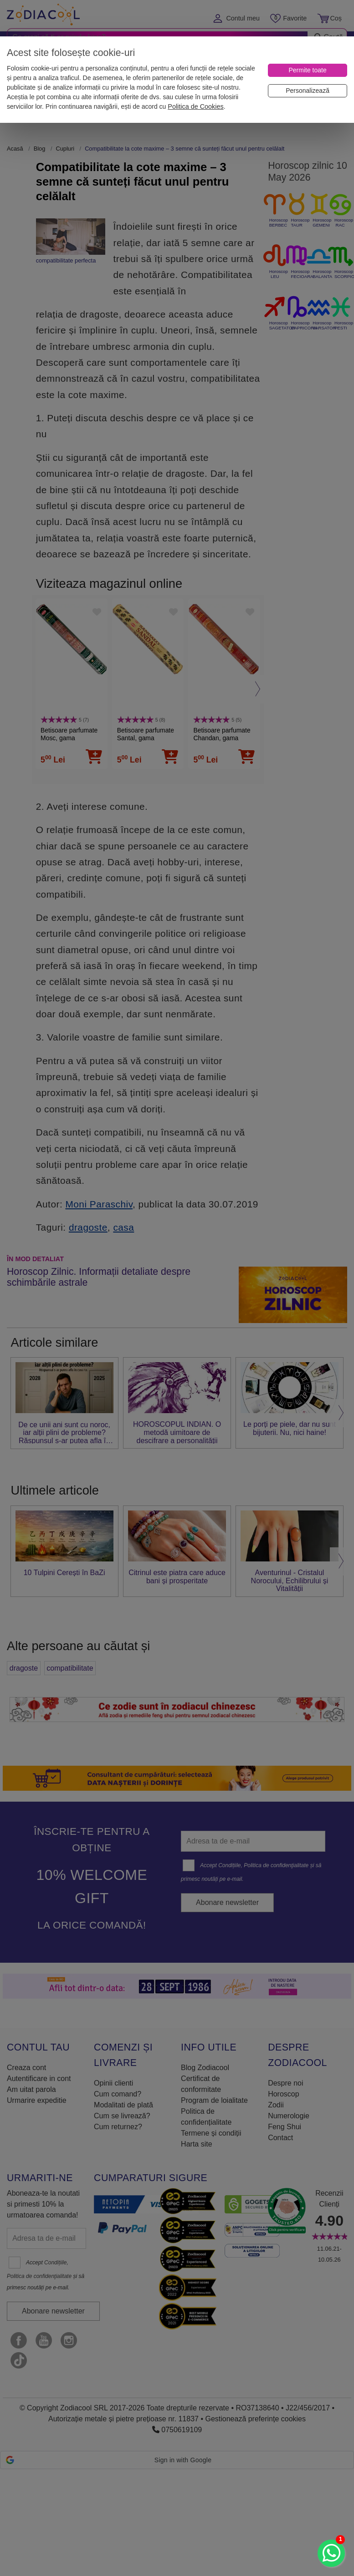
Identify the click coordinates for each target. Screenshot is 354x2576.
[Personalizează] (307, 90)
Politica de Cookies (195, 106)
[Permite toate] (307, 70)
